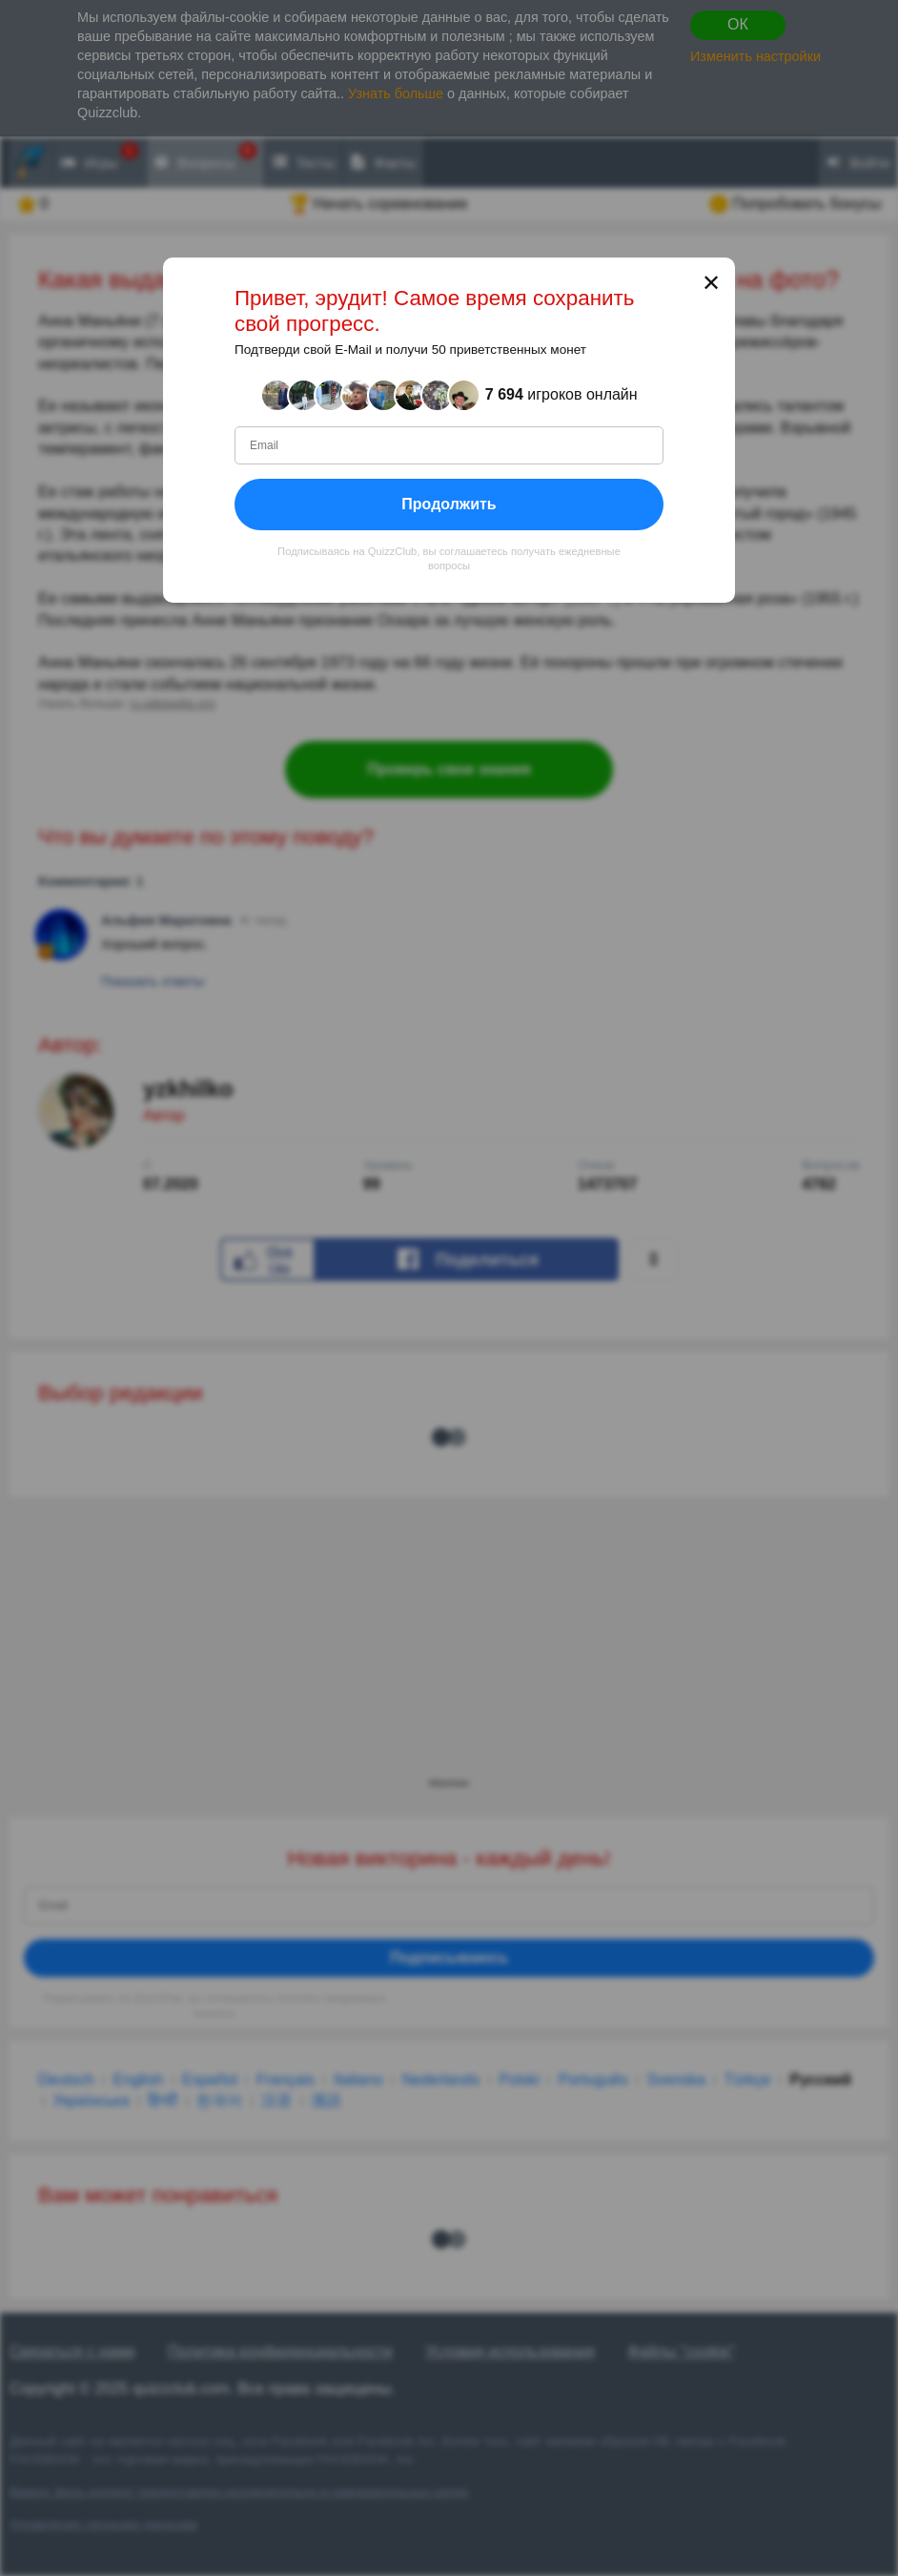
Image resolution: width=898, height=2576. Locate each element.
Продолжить (448, 504)
